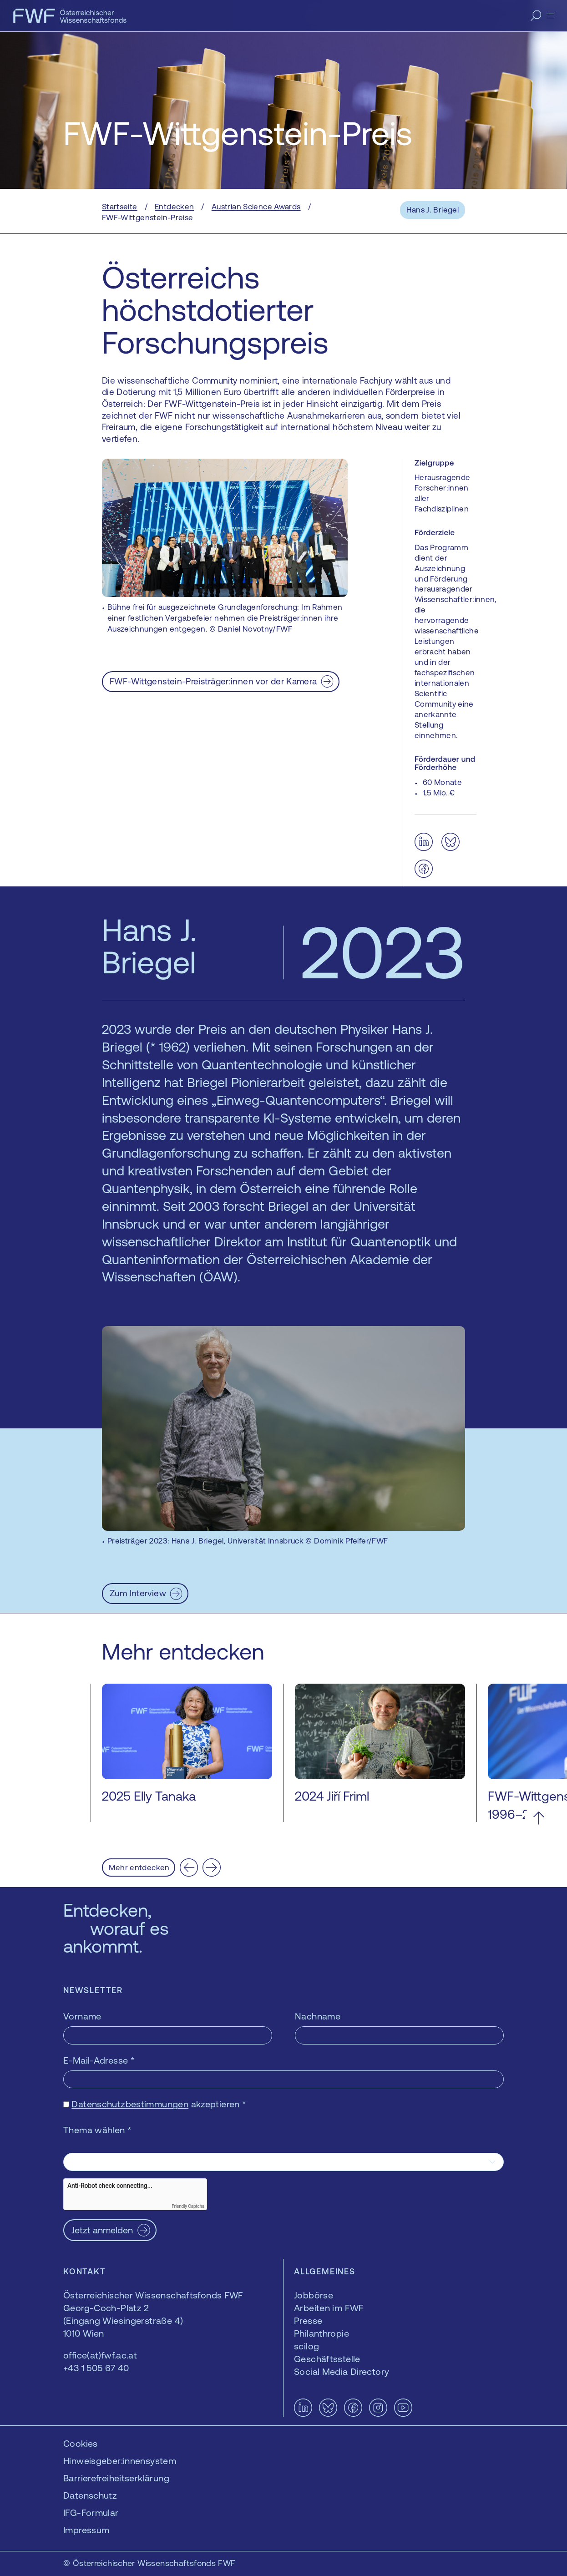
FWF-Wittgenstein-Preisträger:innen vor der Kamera (213, 681)
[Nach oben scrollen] (538, 1818)
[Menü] (550, 16)
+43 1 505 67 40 (96, 2368)
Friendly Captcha (188, 2206)
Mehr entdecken (139, 1867)
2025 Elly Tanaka (149, 1796)
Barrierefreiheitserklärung (116, 2478)
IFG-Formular (91, 2512)
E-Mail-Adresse (99, 2060)
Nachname (317, 2016)
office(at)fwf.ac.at (100, 2355)
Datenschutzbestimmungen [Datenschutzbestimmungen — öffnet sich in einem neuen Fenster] (129, 2104)
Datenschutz (90, 2495)
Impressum (86, 2530)
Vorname (82, 2016)
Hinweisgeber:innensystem (119, 2460)
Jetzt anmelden (102, 2230)
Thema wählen (97, 2130)
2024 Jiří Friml (332, 1796)
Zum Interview (138, 1593)
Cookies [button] (80, 2443)
